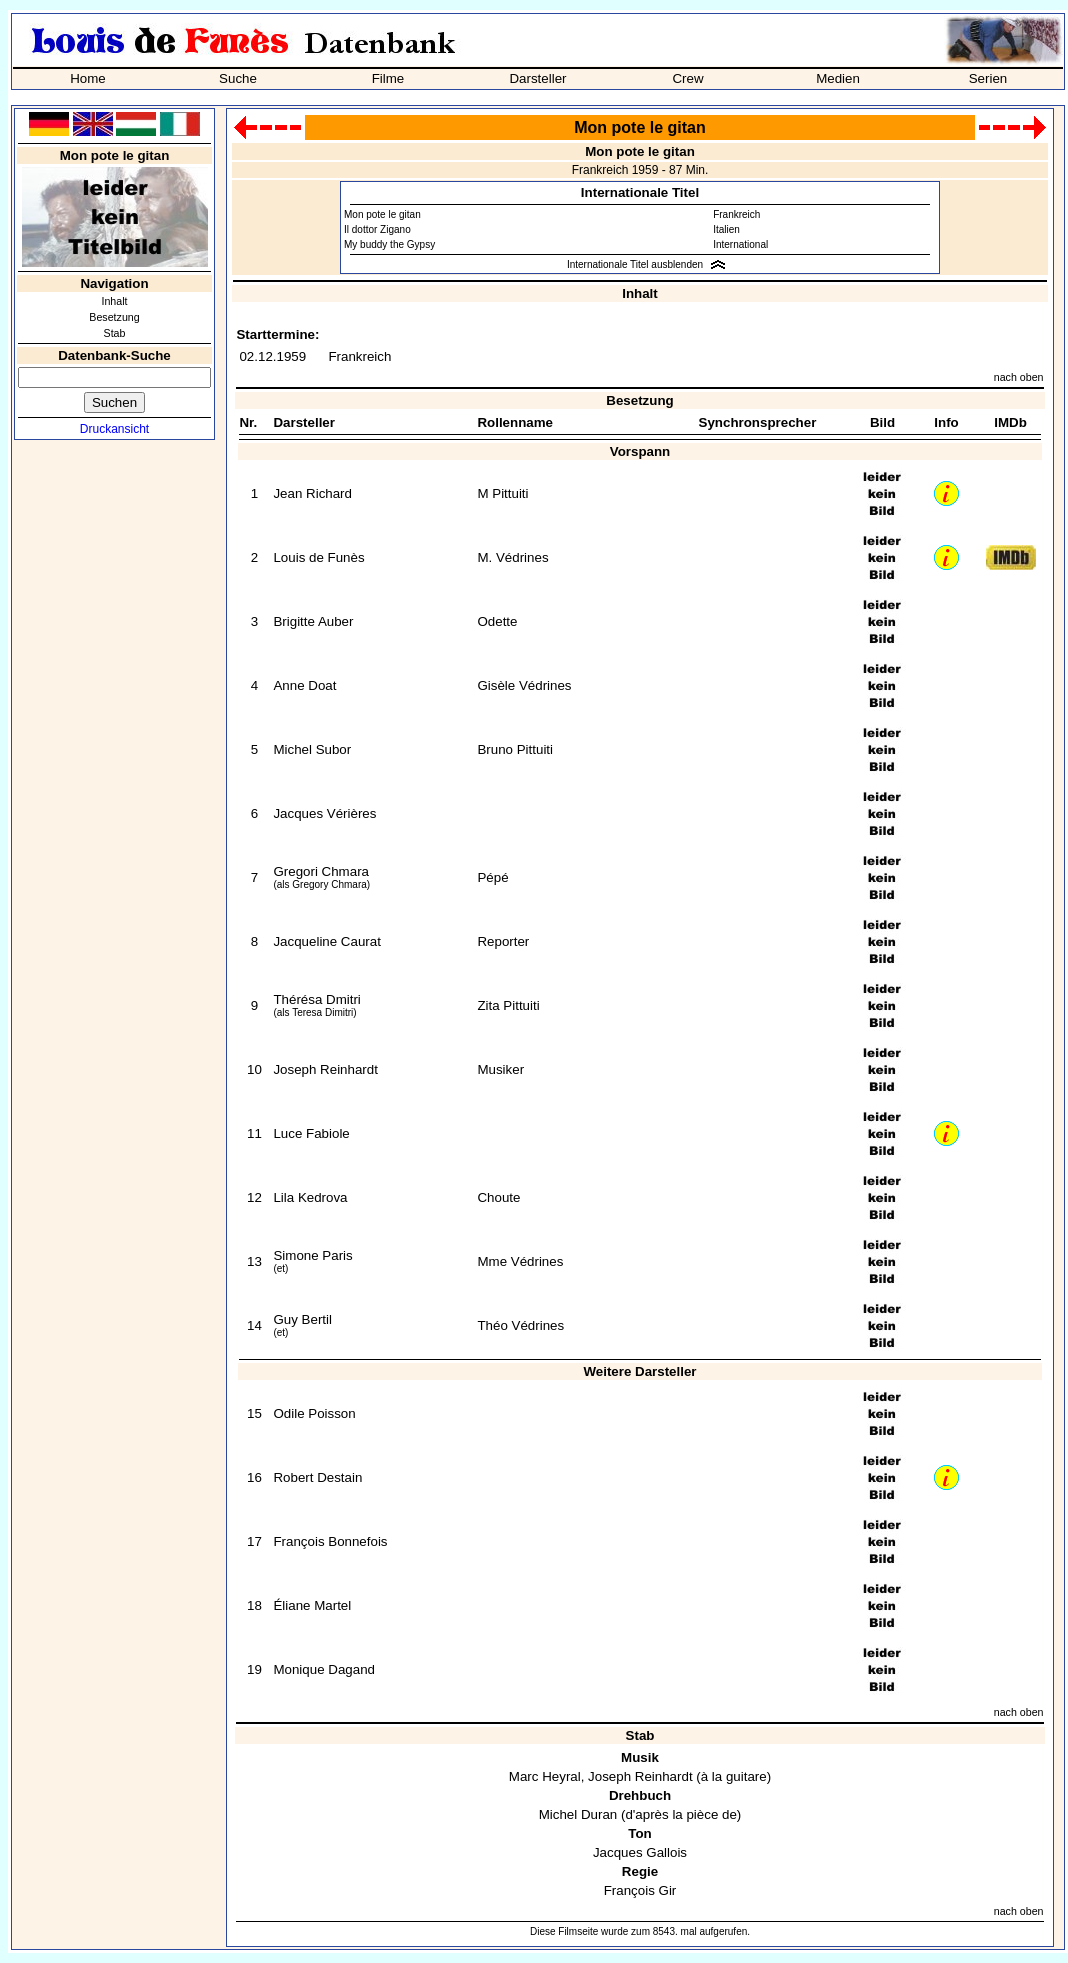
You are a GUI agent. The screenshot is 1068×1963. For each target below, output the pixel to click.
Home (88, 78)
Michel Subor (312, 749)
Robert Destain (317, 1477)
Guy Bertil (302, 1319)
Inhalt (114, 301)
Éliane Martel (312, 1605)
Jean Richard (312, 493)
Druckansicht (114, 429)
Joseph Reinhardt (325, 1069)
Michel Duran (578, 1814)
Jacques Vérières (324, 813)
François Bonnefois (330, 1541)
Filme (388, 78)
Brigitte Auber (313, 621)
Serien (988, 78)
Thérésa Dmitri (316, 999)
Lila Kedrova (310, 1197)
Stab (115, 333)
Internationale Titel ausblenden (635, 264)
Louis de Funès (318, 557)
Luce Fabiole (311, 1133)
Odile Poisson (314, 1413)
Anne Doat (304, 685)
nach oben (1019, 377)
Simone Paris (312, 1255)
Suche (238, 78)
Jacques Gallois (640, 1852)
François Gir (640, 1890)
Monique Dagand (324, 1669)
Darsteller (537, 78)
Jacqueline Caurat (326, 941)
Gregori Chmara (321, 871)
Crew (687, 78)
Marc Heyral (545, 1776)
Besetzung (114, 317)
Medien (838, 78)
